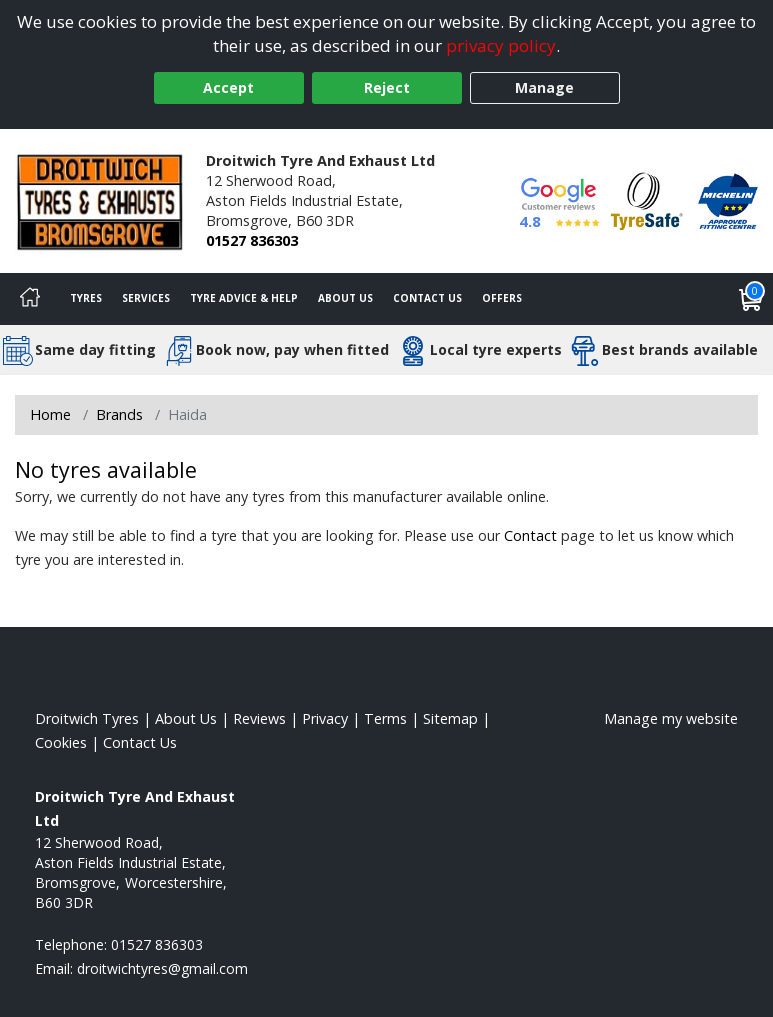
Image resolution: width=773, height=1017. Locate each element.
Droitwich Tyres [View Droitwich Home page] (87, 718)
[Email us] (162, 968)
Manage (544, 87)
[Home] (30, 299)
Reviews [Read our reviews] (259, 718)
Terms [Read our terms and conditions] (385, 718)
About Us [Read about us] (186, 718)
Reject (387, 87)
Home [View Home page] (50, 414)
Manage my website (671, 718)
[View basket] (751, 299)
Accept (228, 87)
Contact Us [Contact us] (427, 298)
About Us (345, 298)
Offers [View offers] (502, 298)
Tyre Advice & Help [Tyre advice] (244, 298)
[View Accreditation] (647, 199)
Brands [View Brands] (119, 414)
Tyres (86, 298)
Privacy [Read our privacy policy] (325, 718)
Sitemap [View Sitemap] (450, 718)
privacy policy (501, 45)
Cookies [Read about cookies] (61, 742)
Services (146, 298)
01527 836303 (252, 240)
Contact (530, 535)
